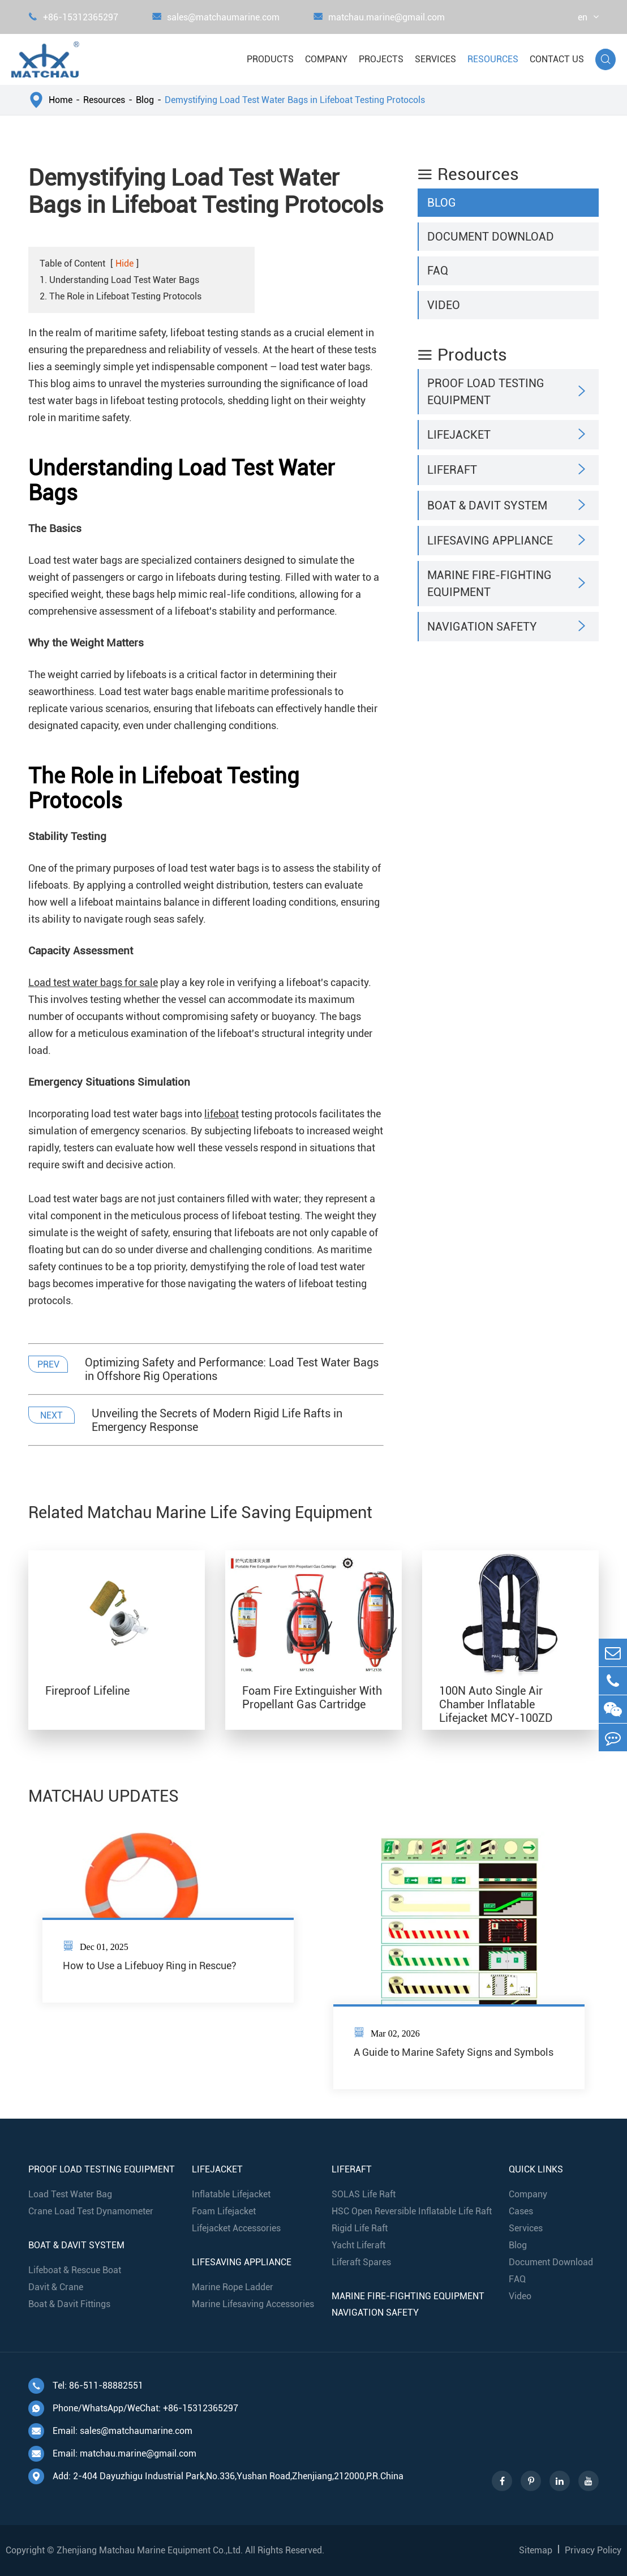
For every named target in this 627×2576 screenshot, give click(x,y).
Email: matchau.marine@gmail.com (112, 2454)
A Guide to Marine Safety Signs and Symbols (453, 2052)
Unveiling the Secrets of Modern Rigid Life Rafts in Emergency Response (217, 1420)
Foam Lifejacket (224, 2211)
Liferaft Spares (361, 2262)
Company (326, 59)
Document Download (490, 236)
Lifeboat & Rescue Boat (74, 2270)
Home (60, 100)
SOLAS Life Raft (364, 2194)
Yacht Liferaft (358, 2245)
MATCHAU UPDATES (103, 1796)
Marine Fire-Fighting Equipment (489, 583)
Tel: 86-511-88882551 (85, 2386)
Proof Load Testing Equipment (485, 391)
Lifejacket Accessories (236, 2228)
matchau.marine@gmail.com (379, 17)
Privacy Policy (593, 2550)
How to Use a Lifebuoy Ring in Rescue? (150, 1965)
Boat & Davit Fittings (69, 2304)
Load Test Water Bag (70, 2194)
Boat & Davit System (487, 505)
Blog (145, 100)
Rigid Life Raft (360, 2228)
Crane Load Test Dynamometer (90, 2211)
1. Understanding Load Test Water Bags (119, 280)
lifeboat (221, 1114)
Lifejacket (459, 435)
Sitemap (535, 2550)
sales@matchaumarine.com (216, 17)
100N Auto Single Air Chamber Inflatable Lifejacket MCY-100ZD (496, 1704)
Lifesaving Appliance (490, 540)
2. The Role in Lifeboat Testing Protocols (120, 296)
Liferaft (452, 470)
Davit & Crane (55, 2287)
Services (435, 59)
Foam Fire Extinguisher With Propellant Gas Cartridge (312, 1697)
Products (270, 59)
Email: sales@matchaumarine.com (110, 2431)
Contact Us (557, 59)
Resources (492, 59)
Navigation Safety (482, 626)
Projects (381, 59)
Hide (124, 263)
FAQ (437, 270)
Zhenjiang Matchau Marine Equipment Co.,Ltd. (150, 2550)
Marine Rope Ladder (232, 2287)
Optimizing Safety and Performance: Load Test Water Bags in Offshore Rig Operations (232, 1369)
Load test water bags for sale (93, 982)
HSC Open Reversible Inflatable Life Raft (412, 2211)
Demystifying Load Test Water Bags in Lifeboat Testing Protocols (295, 100)
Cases (521, 2211)
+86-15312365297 (73, 17)
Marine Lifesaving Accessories (253, 2304)
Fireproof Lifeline (87, 1691)
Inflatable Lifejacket (231, 2194)
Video (443, 305)
